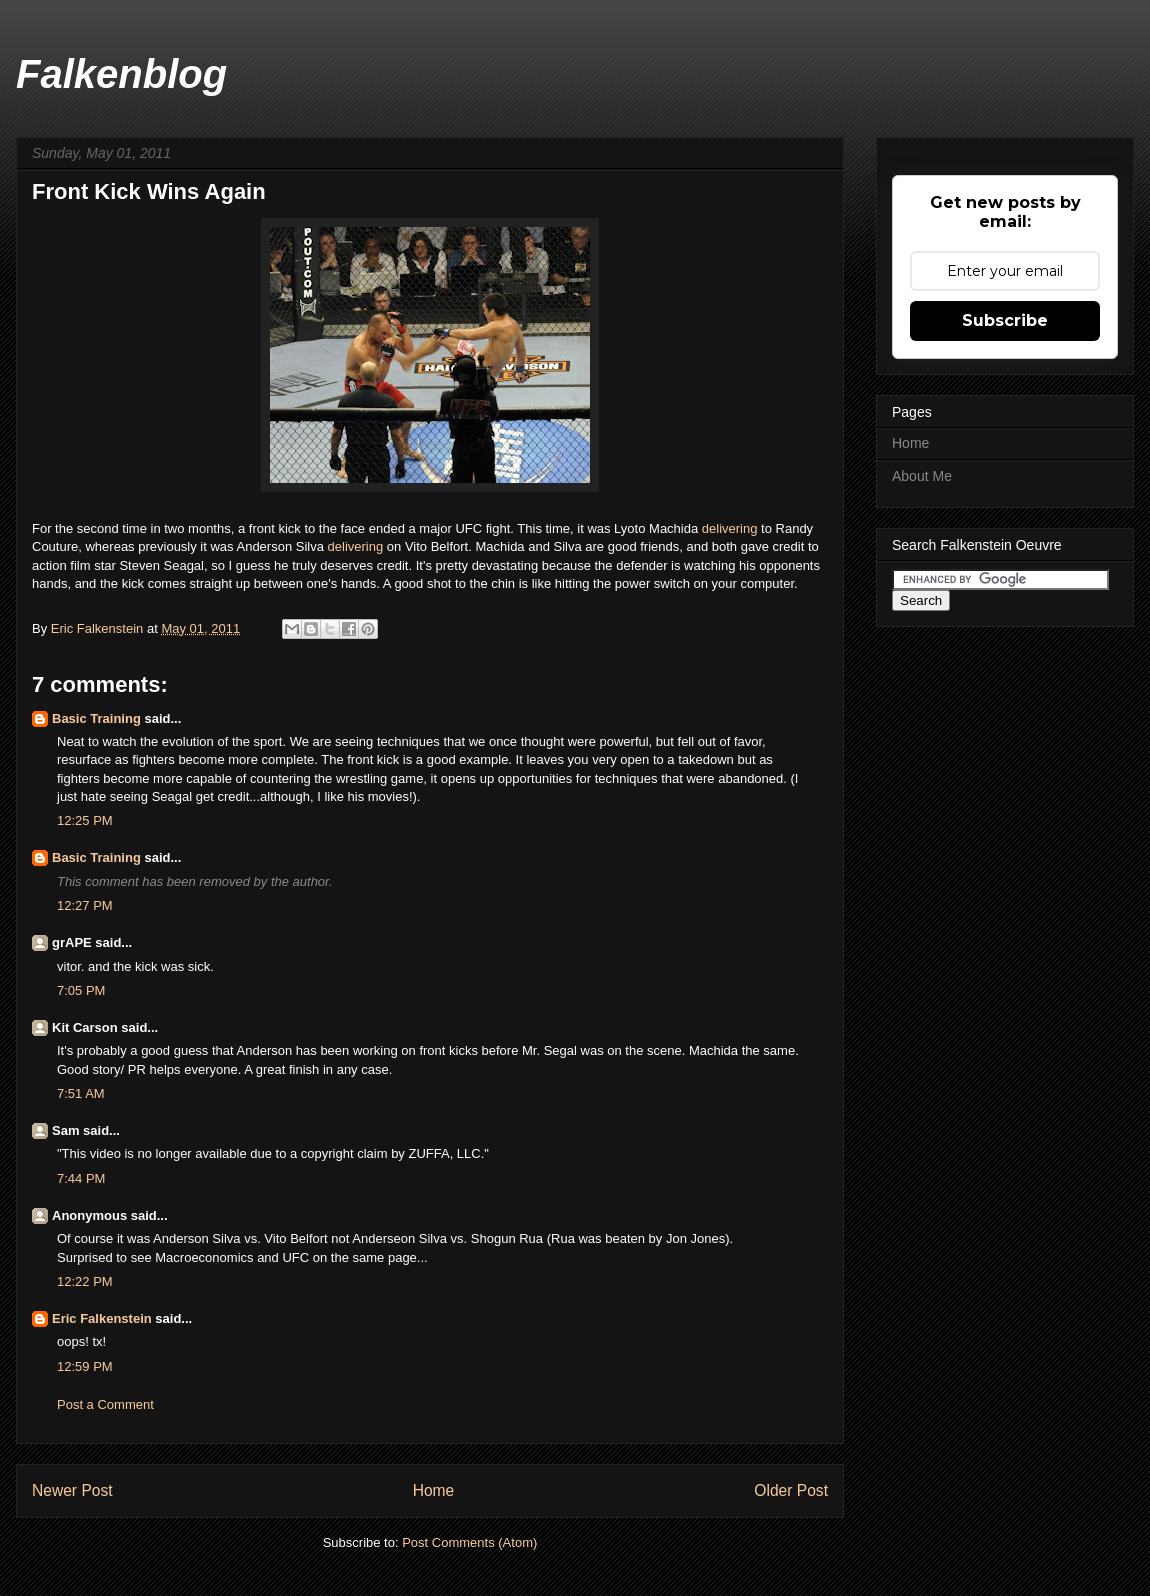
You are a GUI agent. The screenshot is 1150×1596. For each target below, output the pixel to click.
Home (434, 1490)
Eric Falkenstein (102, 1318)
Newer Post (72, 1490)
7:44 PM (81, 1178)
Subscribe (1005, 320)
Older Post (791, 1490)
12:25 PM (85, 820)
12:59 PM (85, 1366)
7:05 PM (81, 990)
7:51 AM (81, 1093)
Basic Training (96, 718)
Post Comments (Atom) (469, 1542)
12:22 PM (85, 1281)
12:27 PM (85, 905)
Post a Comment (105, 1404)
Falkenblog (121, 74)
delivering (731, 528)
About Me (922, 476)
